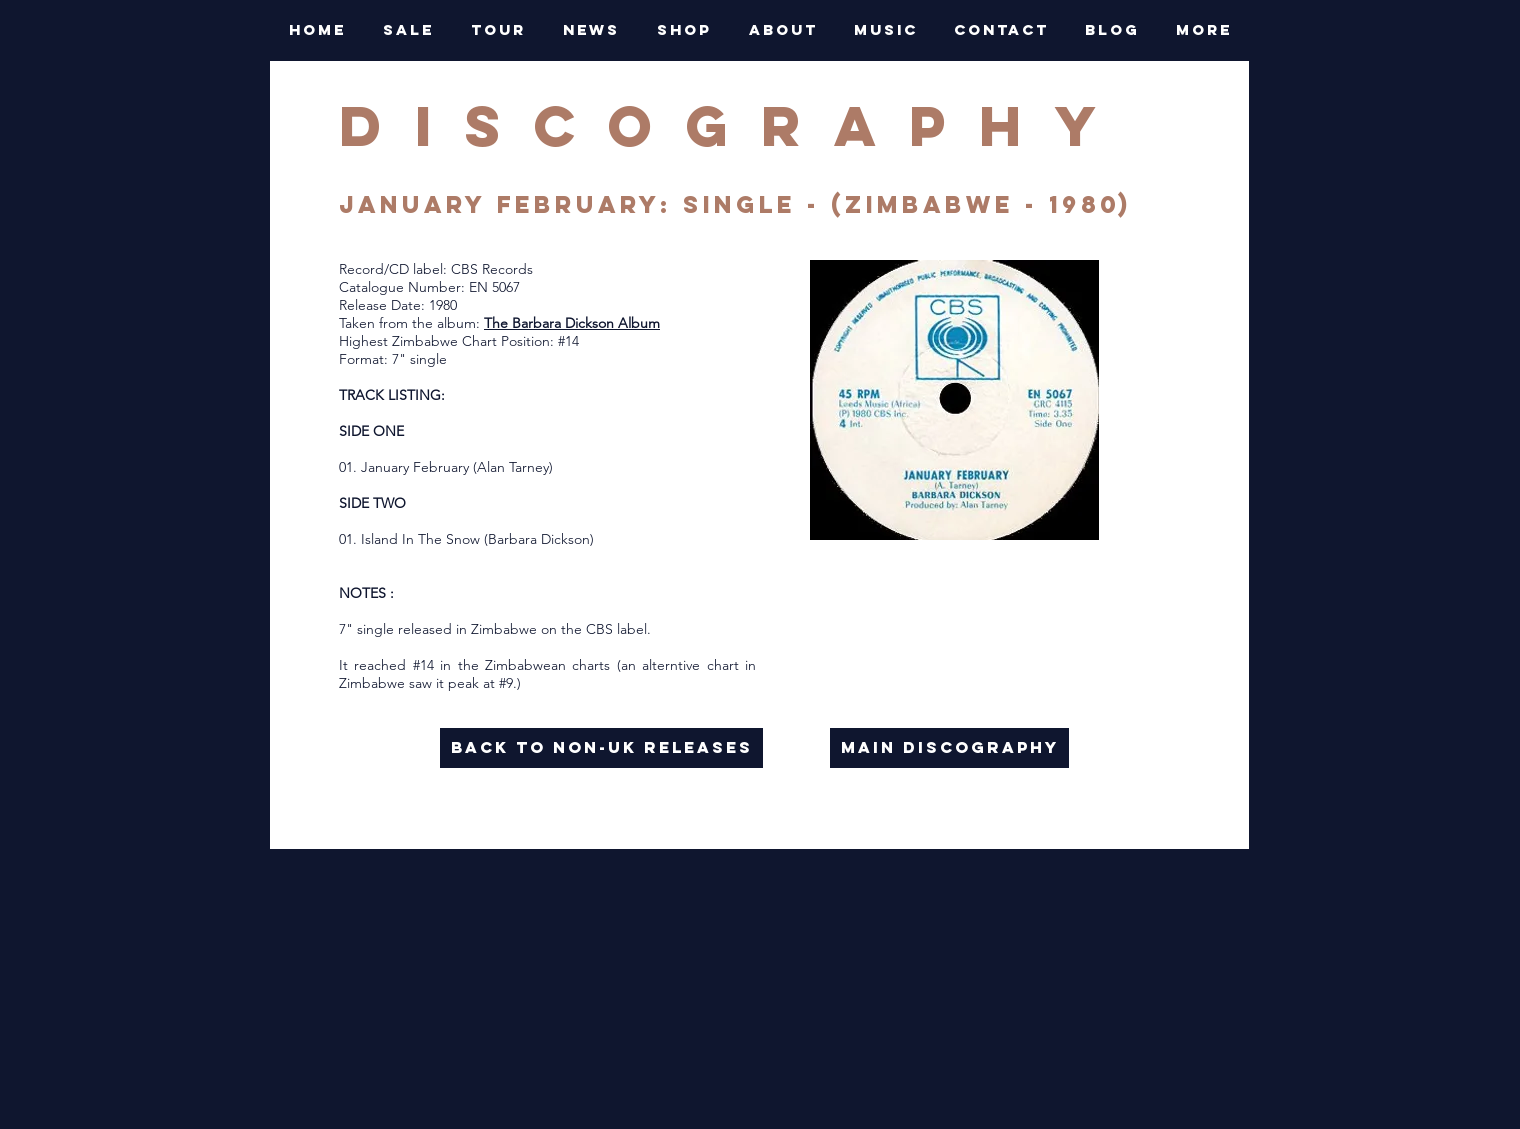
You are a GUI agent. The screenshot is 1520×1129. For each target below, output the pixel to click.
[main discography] (949, 748)
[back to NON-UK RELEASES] (601, 748)
